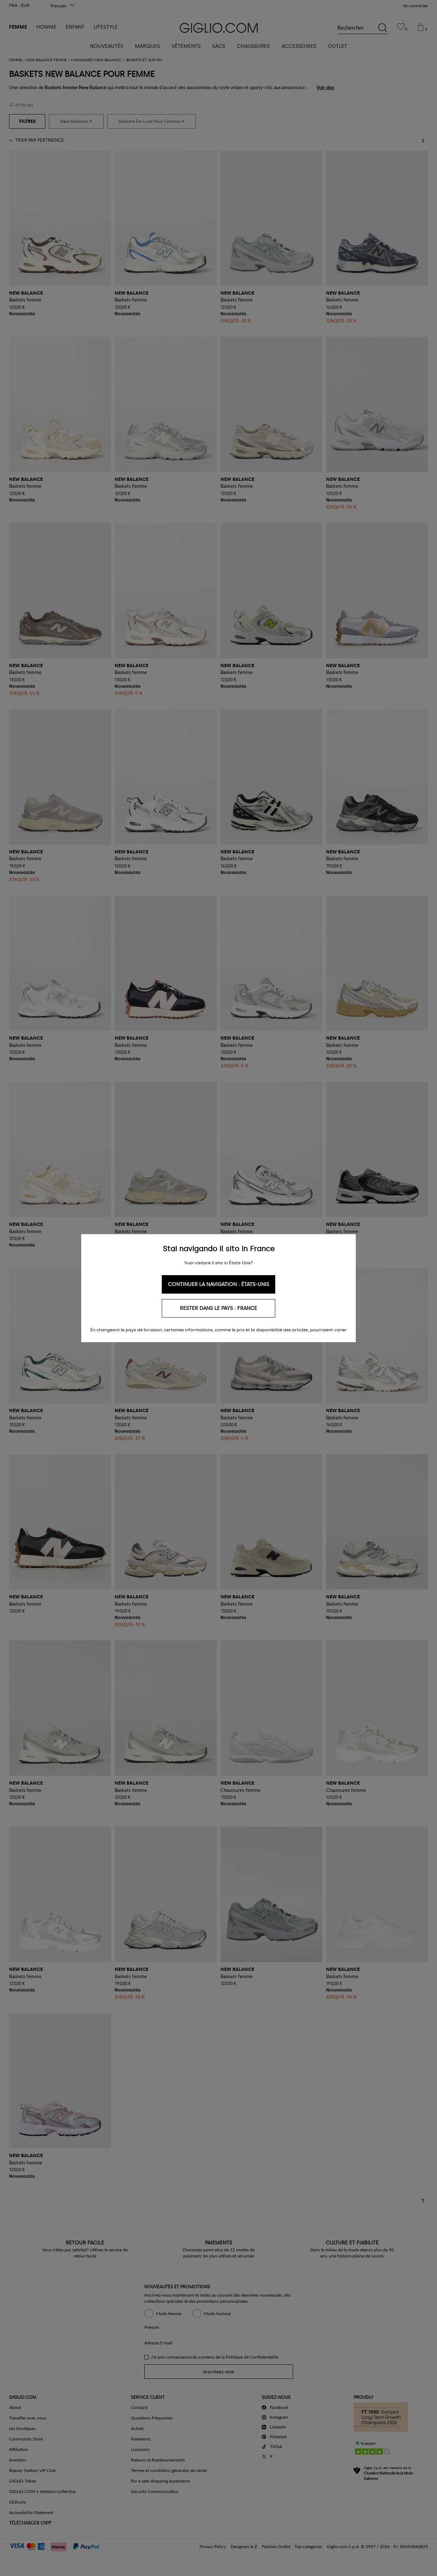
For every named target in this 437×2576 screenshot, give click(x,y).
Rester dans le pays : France (218, 1308)
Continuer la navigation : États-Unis (218, 1284)
